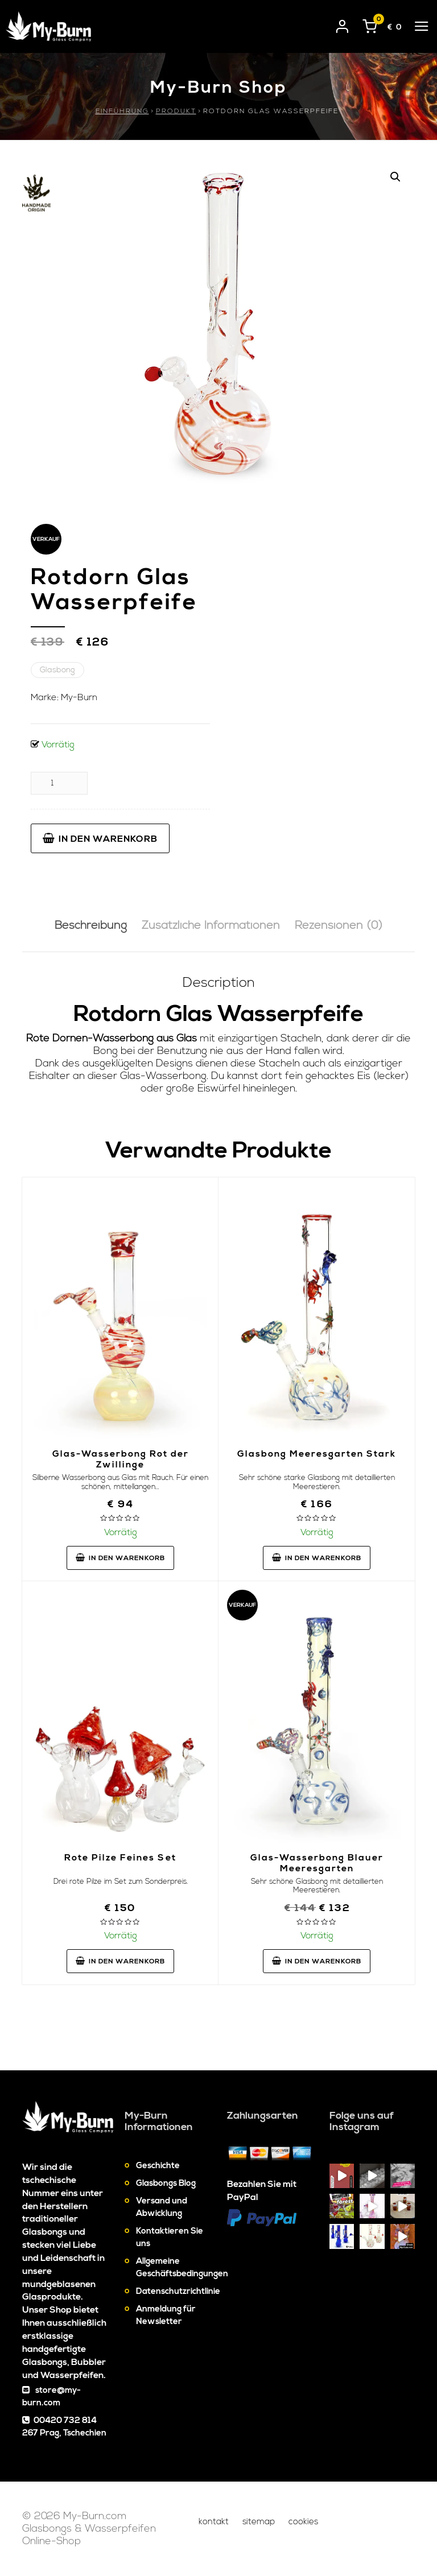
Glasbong (57, 670)
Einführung (122, 111)
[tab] (91, 926)
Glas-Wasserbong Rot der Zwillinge (120, 1459)
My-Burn (79, 697)
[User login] (342, 24)
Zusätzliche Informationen (211, 926)
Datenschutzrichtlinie (178, 2291)
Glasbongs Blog (166, 2183)
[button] (395, 177)
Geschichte (158, 2165)
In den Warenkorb (100, 839)
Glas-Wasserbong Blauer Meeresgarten (317, 1863)
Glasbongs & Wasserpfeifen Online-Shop (89, 2535)
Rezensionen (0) (338, 926)
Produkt (176, 111)
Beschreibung (91, 926)
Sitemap (258, 2521)
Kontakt (214, 2521)
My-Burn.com (95, 2516)
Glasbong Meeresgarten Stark (316, 1453)
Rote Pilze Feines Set (120, 1857)
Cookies (303, 2521)
